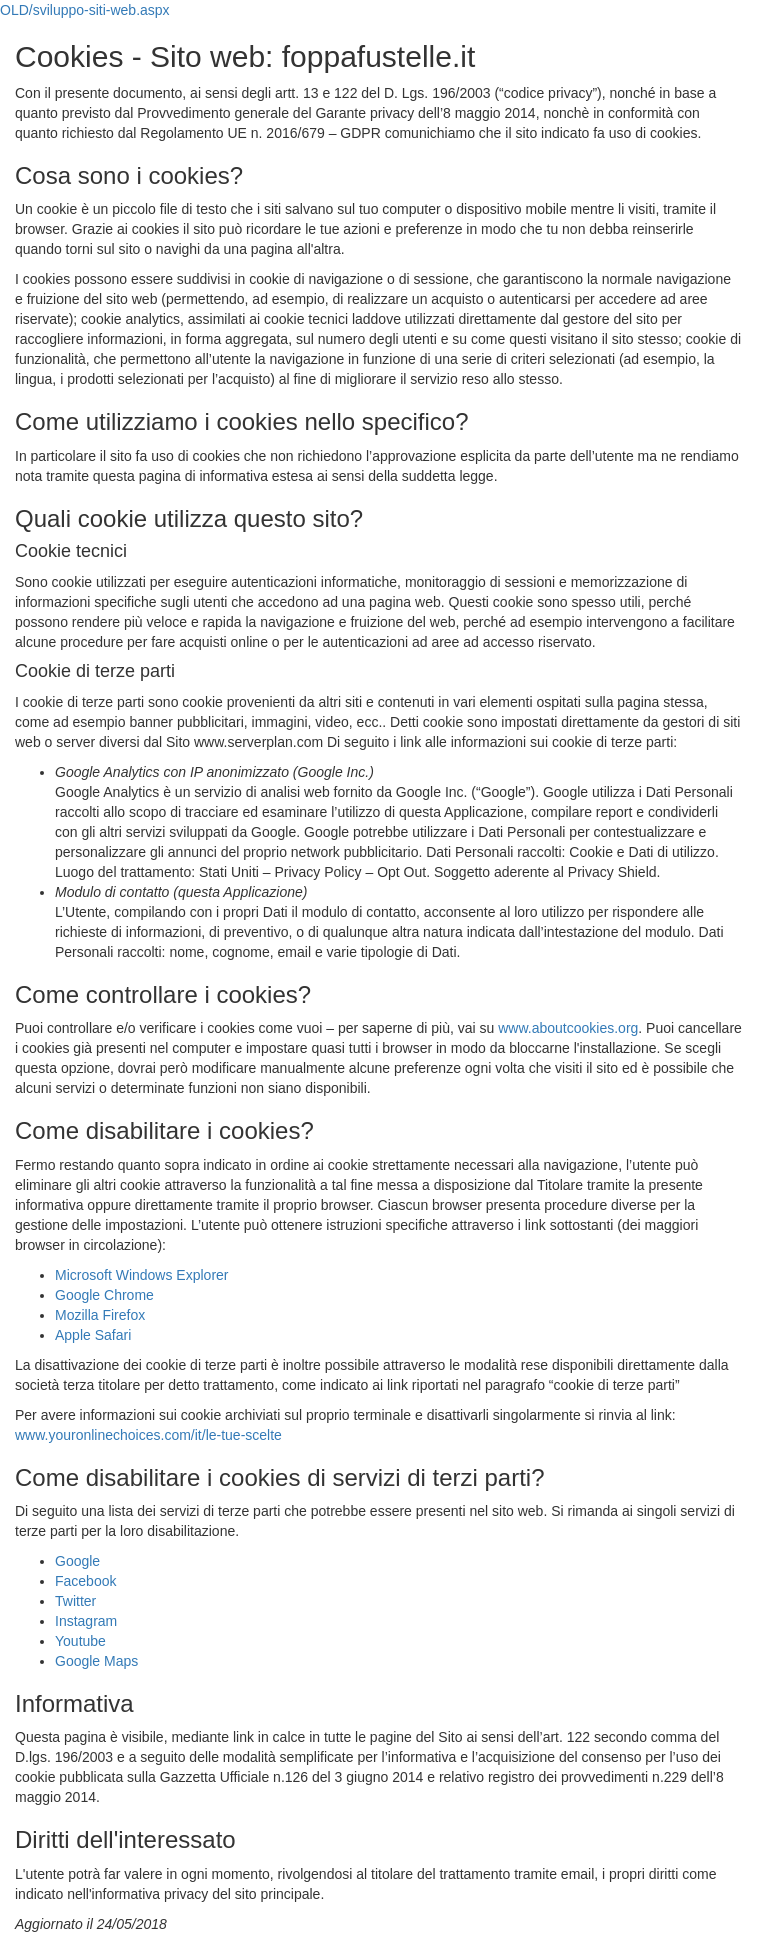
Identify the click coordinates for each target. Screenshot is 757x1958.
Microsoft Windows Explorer (142, 1275)
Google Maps (96, 1661)
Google (77, 1561)
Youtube (80, 1641)
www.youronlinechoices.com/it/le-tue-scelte (148, 1435)
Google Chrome (104, 1295)
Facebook (85, 1581)
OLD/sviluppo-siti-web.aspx (85, 10)
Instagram (86, 1621)
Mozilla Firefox (100, 1315)
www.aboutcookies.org (568, 1028)
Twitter (75, 1601)
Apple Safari (93, 1335)
